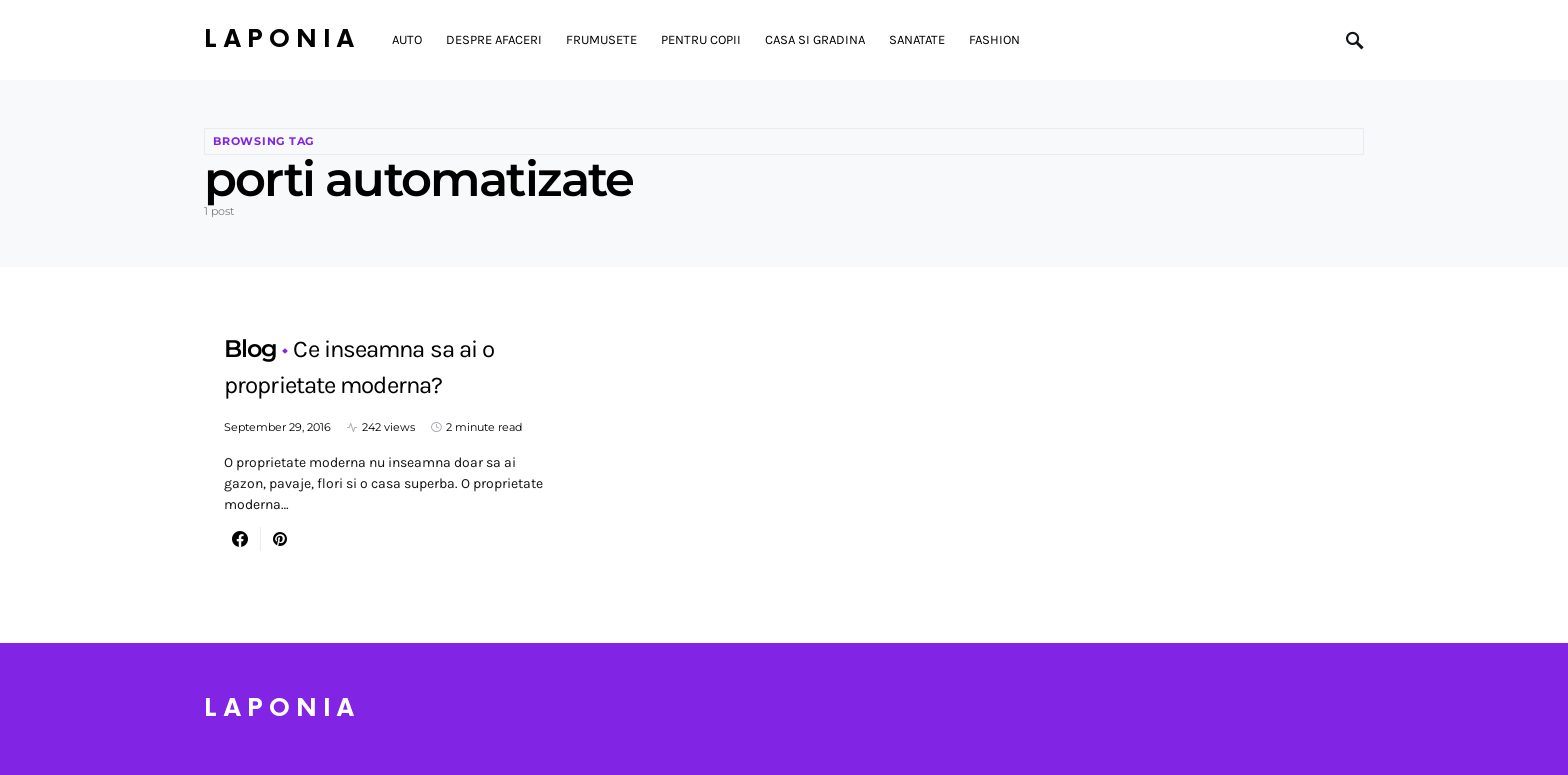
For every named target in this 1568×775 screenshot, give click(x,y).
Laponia (282, 39)
